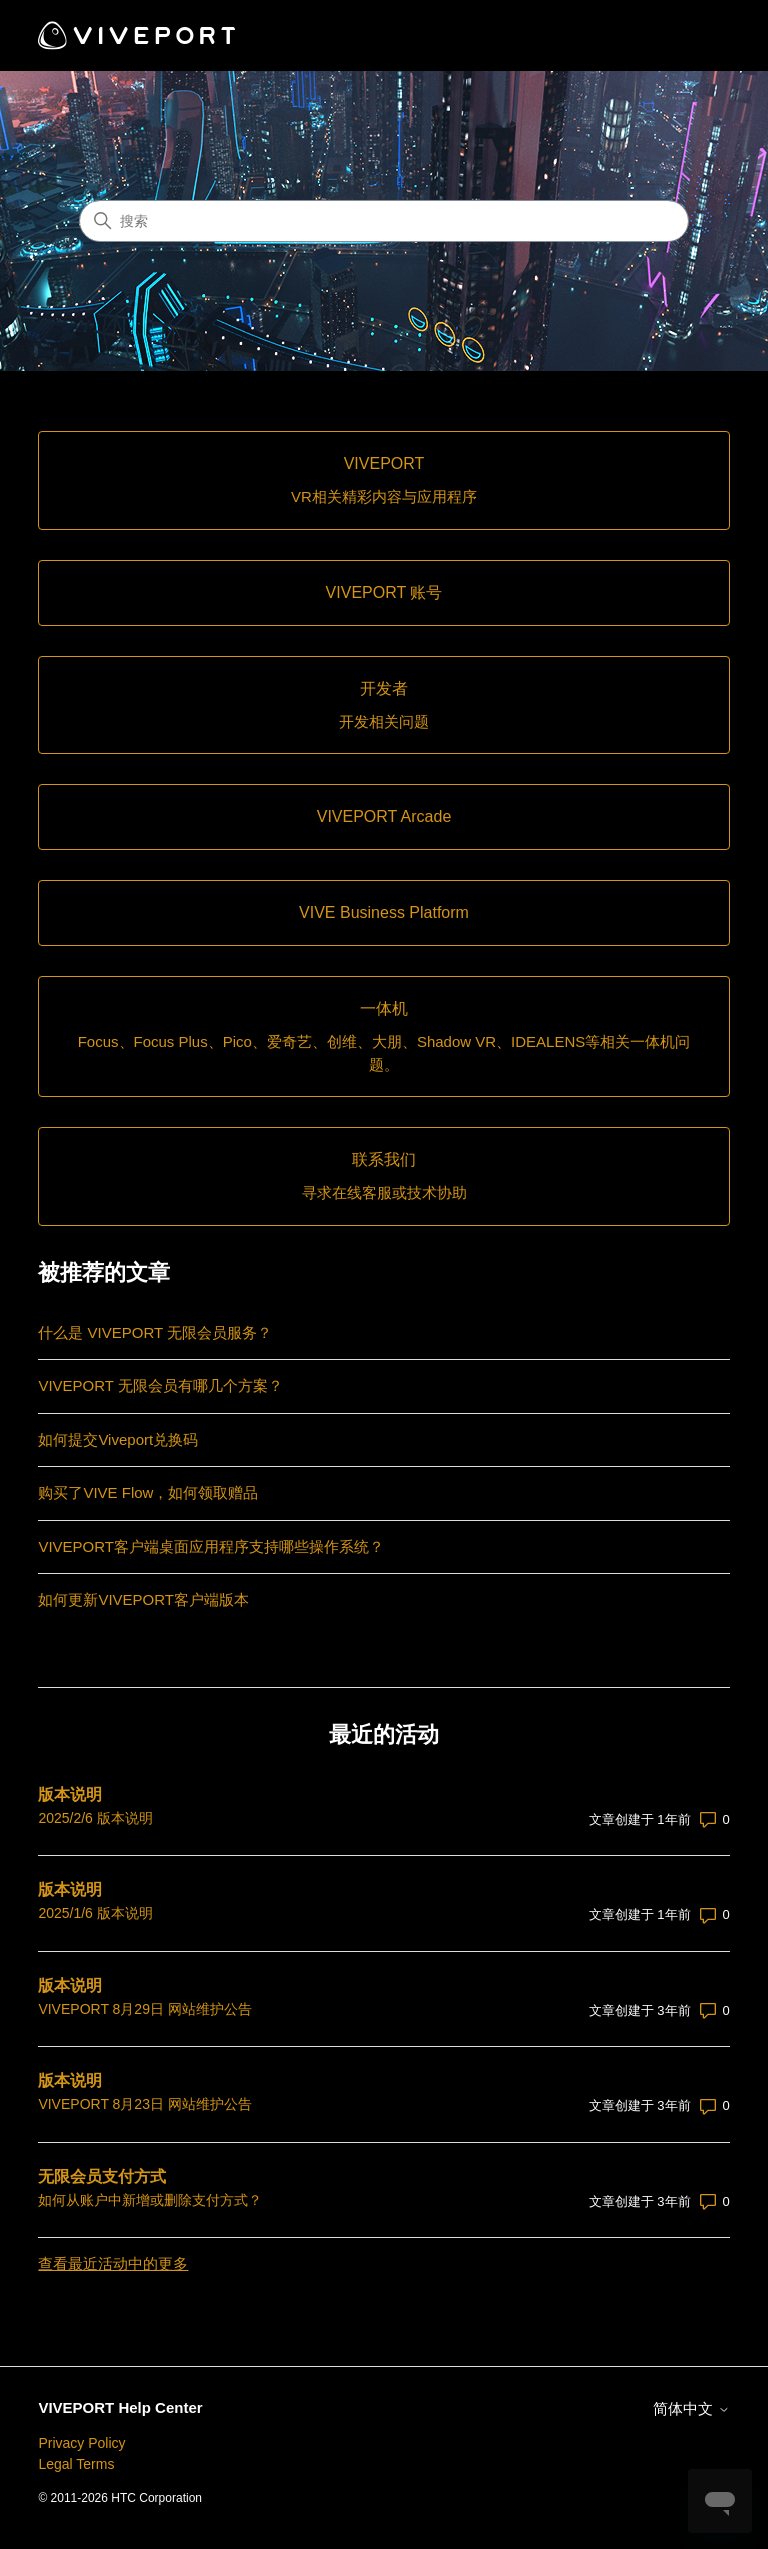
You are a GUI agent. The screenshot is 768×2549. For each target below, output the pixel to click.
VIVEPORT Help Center (120, 2407)
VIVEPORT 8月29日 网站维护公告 (144, 2009)
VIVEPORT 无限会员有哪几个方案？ (160, 1385)
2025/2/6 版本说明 (95, 1818)
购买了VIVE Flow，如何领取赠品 (148, 1492)
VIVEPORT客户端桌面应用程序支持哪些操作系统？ (211, 1546)
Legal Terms (76, 2464)
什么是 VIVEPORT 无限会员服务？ (155, 1332)
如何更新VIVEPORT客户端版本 (143, 1599)
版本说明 (70, 1794)
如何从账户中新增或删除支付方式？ (150, 2200)
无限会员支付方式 (102, 2176)
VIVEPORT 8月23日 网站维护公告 (144, 2104)
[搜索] (384, 221)
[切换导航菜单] (694, 36)
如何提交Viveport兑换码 (118, 1439)
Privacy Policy (81, 2443)
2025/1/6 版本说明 (95, 1913)
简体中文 (691, 2408)
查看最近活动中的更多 (113, 2263)
